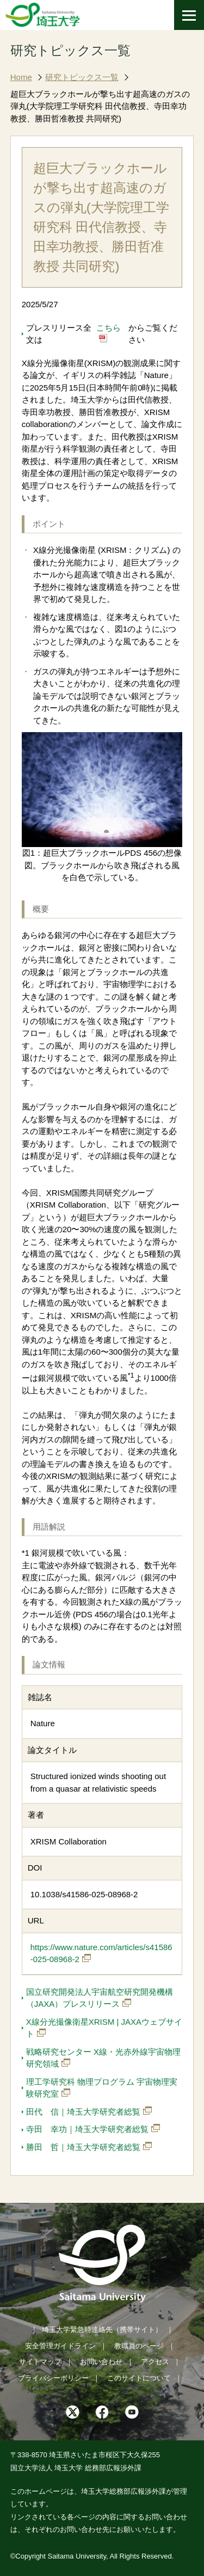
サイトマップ (40, 2362)
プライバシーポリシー (53, 2378)
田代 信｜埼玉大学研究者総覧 (83, 2111)
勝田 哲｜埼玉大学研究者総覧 (83, 2147)
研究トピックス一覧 (82, 77)
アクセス (155, 2362)
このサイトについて (139, 2378)
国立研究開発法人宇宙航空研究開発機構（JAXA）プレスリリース (99, 1998)
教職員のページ (139, 2346)
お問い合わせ (101, 2362)
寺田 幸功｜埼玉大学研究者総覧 (87, 2129)
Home (21, 77)
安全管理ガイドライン (60, 2346)
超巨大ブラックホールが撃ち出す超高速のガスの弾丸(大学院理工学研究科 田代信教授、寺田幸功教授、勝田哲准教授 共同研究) (100, 106)
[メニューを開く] (189, 15)
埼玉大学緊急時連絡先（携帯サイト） (102, 2329)
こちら (108, 327)
